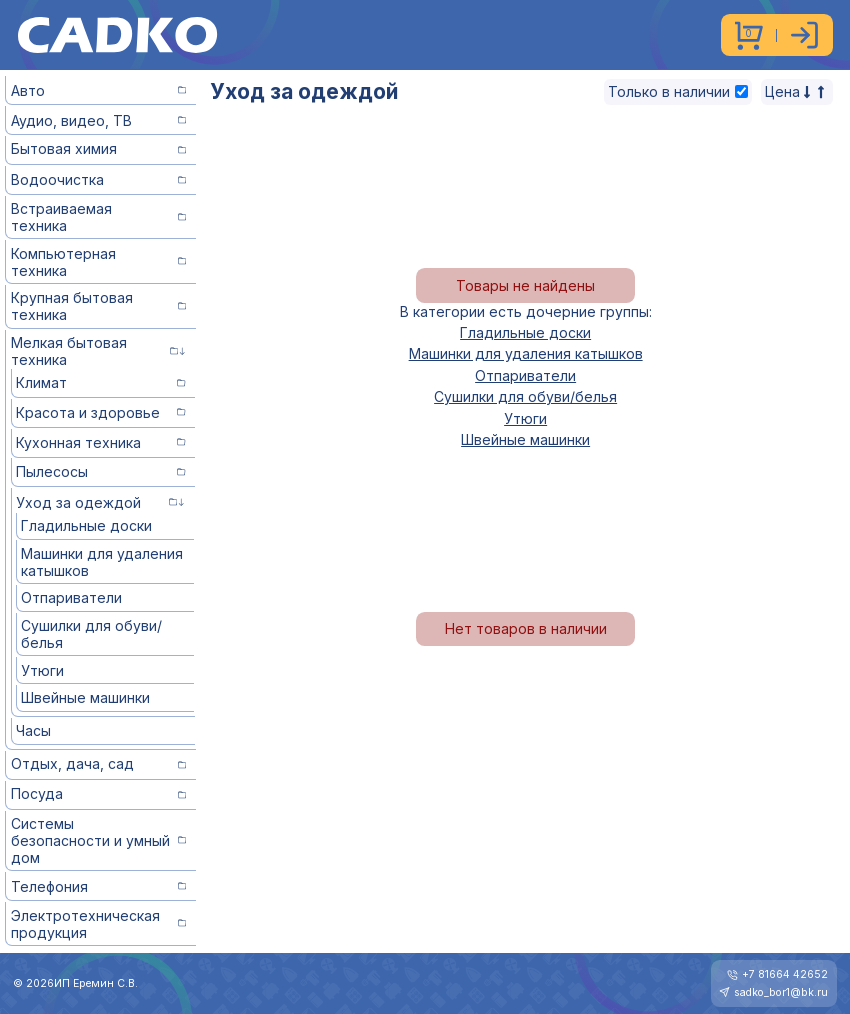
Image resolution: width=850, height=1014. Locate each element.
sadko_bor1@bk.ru (781, 992)
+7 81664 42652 (785, 974)
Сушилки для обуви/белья (91, 634)
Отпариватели (71, 597)
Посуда (99, 793)
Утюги (42, 670)
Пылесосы (101, 471)
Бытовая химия (99, 148)
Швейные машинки (85, 697)
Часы (33, 730)
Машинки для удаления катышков (102, 562)
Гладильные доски (86, 525)
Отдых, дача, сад (99, 763)
